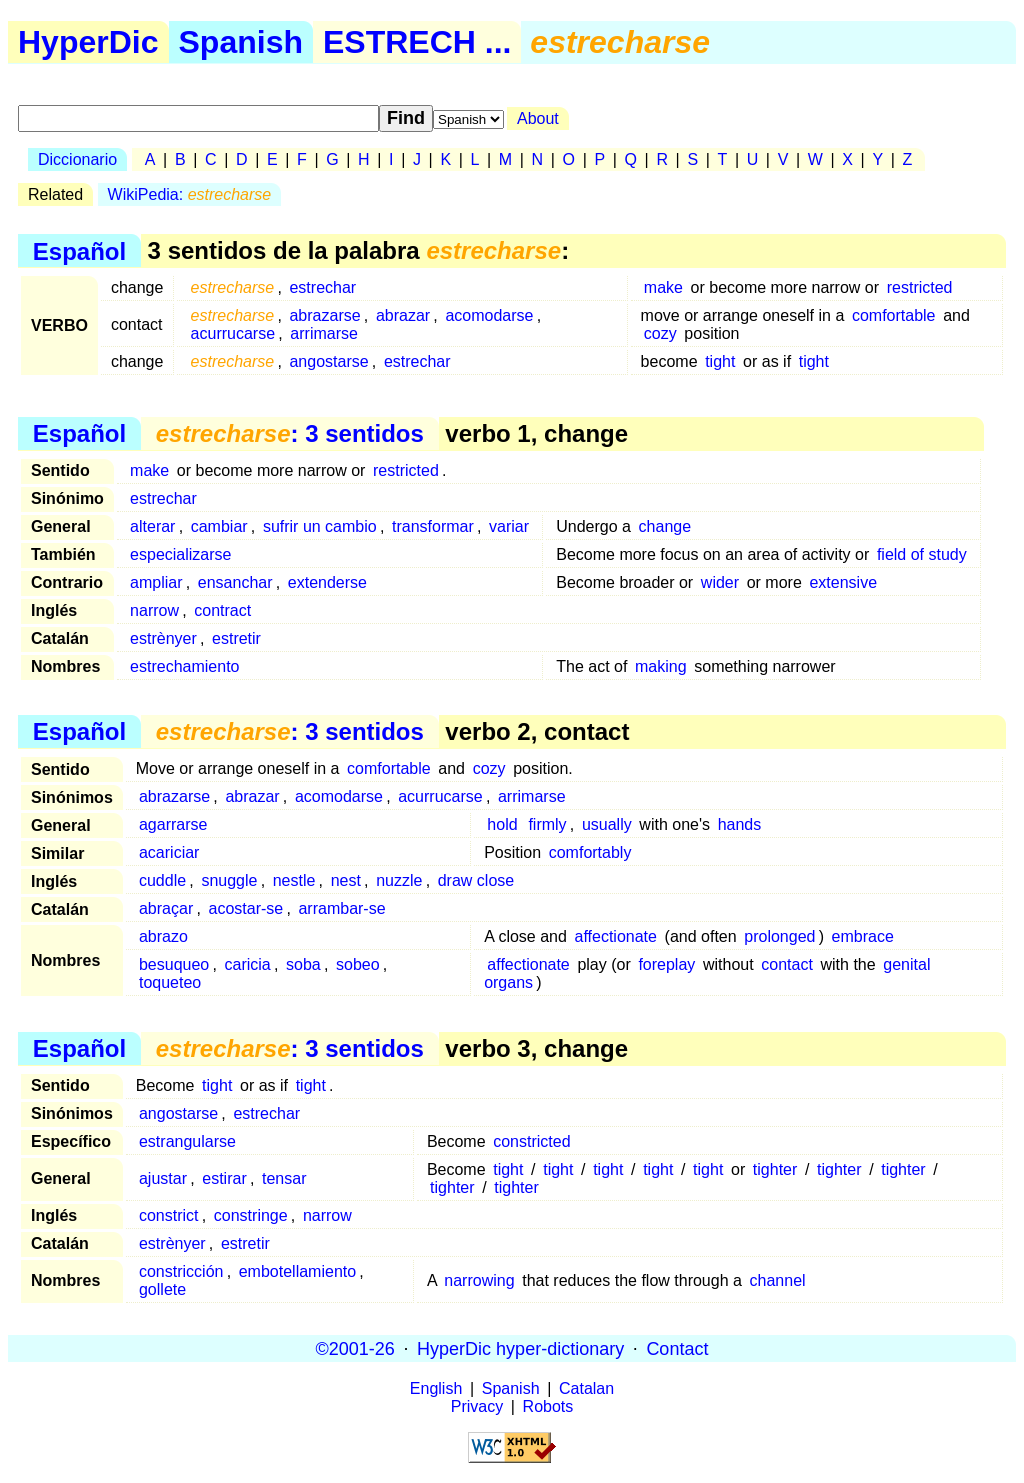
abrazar (403, 315)
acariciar (169, 852)
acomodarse (489, 315)
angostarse (328, 361)
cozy (660, 333)
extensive (843, 582)
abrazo (163, 936)
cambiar (219, 526)
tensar (284, 1178)
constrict (169, 1215)
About (538, 118)
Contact (677, 1348)
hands (740, 824)
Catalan (586, 1388)
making (661, 666)
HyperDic (88, 42)
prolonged (779, 936)
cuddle (162, 880)
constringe (251, 1215)
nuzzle (399, 880)
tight (720, 361)
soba (303, 964)
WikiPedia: (190, 194)
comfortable (894, 315)
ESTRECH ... (417, 42)
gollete (162, 1289)
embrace (863, 936)
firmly (547, 824)
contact (787, 964)
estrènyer (163, 638)
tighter (775, 1169)
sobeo (358, 964)
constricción (181, 1271)
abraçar (166, 908)
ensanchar (235, 582)
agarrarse (173, 824)
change (665, 526)
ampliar (156, 582)
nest (346, 880)
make (663, 287)
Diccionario (77, 159)
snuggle (229, 880)
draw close (476, 880)
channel (778, 1280)
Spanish (241, 42)
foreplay (666, 964)
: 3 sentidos (290, 433)
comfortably (590, 852)
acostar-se (245, 908)
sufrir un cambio (320, 526)
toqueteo (170, 982)
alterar (152, 526)
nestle (294, 880)
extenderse (327, 582)
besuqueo (174, 964)
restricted (920, 287)
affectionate (616, 936)
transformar (433, 526)
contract (222, 610)
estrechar (322, 287)
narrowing (479, 1280)
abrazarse (324, 315)
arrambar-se (341, 908)
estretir (236, 638)
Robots (548, 1406)
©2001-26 (355, 1348)
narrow (154, 610)
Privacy (477, 1406)
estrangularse (187, 1141)
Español (79, 250)
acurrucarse (233, 333)
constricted (531, 1141)
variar (509, 526)
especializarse (180, 554)
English (436, 1388)
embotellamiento (297, 1271)
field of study (922, 554)
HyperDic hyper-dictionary (520, 1348)
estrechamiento (184, 666)
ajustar (163, 1178)
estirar (224, 1178)
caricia (248, 964)
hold (502, 824)
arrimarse (324, 333)
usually (607, 824)
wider (720, 582)
